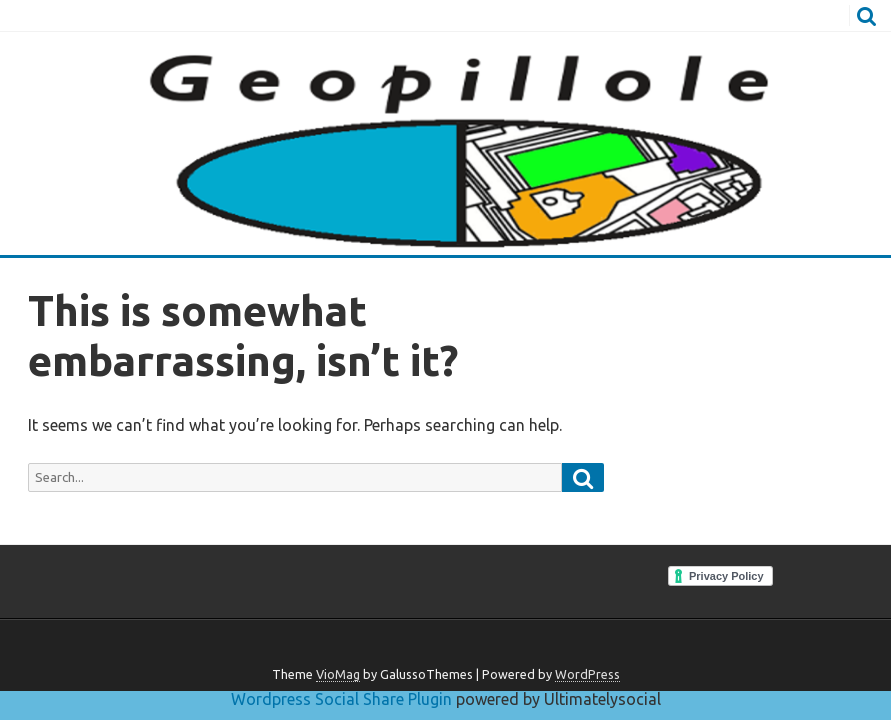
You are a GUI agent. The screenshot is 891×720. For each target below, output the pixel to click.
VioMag (338, 674)
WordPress (587, 674)
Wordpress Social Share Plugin (343, 699)
